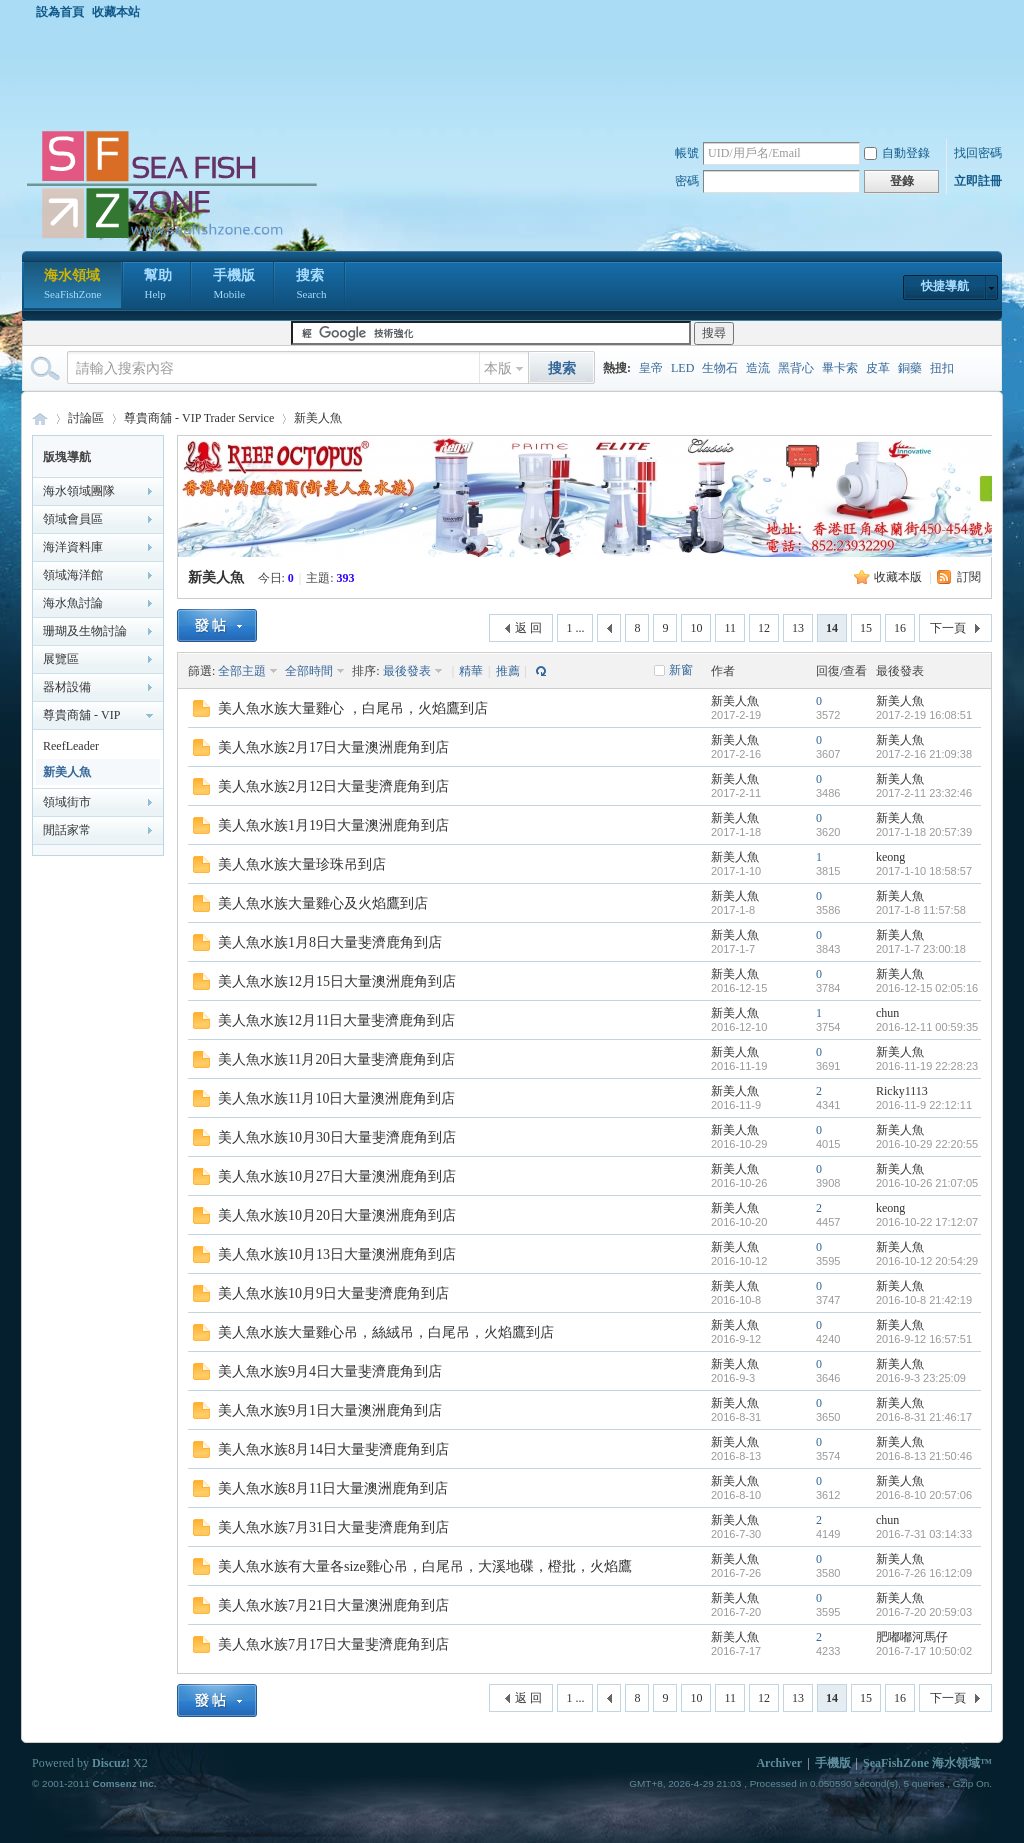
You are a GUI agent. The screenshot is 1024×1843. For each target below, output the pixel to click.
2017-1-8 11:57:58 (921, 910)
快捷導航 (945, 286)
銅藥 (910, 368)
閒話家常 (67, 830)
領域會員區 (73, 519)
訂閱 (969, 577)
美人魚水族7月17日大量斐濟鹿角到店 (333, 1644)
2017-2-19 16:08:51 (924, 715)
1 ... (575, 628)
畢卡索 (840, 368)
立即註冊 (978, 181)
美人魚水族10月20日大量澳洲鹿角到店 (337, 1215)
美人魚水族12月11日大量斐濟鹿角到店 (336, 1020)
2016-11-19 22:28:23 (927, 1066)
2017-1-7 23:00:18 (921, 949)
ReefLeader (71, 746)
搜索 (311, 286)
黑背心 (796, 368)
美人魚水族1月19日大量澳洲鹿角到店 (333, 825)
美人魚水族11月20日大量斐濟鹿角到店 (336, 1059)
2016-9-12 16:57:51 (924, 1339)
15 (866, 628)
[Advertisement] (517, 74)
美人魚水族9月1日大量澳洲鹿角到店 (330, 1410)
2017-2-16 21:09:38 (924, 754)
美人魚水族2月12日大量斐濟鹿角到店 (333, 786)
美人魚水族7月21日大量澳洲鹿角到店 (333, 1605)
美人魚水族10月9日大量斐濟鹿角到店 (333, 1293)
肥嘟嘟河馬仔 (912, 1637)
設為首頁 (60, 12)
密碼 (687, 181)
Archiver (779, 1763)
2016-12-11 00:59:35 (927, 1027)
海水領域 (72, 286)
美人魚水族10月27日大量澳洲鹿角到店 (337, 1176)
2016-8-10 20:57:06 (924, 1495)
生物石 (720, 368)
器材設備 (67, 687)
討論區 (86, 418)
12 (764, 628)
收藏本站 (116, 12)
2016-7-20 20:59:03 (924, 1612)
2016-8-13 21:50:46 (924, 1456)
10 (696, 628)
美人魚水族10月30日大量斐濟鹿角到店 (337, 1137)
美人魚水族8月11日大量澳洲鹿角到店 (333, 1488)
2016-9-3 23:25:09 (921, 1378)
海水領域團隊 (79, 491)
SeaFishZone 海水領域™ (927, 1763)
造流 (758, 368)
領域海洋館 (73, 575)
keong (890, 857)
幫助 (158, 286)
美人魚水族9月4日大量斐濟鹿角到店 (330, 1371)
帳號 (687, 153)
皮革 (878, 368)
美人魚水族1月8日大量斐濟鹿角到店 (330, 942)
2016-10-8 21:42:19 (924, 1300)
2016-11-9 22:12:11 (924, 1105)
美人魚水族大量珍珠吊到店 (302, 864)
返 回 (528, 628)
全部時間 (309, 671)
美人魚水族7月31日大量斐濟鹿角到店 (333, 1527)
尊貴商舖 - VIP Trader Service (199, 418)
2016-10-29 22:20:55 (927, 1144)
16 (900, 628)
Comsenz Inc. (124, 1783)
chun (887, 1013)
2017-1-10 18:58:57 (924, 871)
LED (682, 368)
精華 (471, 671)
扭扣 (942, 368)
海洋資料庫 (73, 547)
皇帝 (651, 368)
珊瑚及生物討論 (85, 631)
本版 (498, 368)
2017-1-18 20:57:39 (924, 832)
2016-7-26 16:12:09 (924, 1573)
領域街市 (67, 802)
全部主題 (242, 671)
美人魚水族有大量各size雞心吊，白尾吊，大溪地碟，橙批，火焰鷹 (425, 1566)
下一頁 (948, 628)
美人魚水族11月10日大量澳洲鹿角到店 (336, 1098)
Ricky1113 (902, 1091)
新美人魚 (318, 418)
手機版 (234, 286)
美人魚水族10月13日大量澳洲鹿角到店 (337, 1254)
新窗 (681, 670)
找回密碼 (978, 153)
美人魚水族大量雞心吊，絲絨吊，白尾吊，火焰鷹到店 (386, 1332)
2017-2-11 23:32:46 (924, 793)
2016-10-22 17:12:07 (927, 1222)
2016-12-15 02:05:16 (927, 988)
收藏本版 (898, 577)
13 (798, 628)
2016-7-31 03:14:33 (924, 1534)
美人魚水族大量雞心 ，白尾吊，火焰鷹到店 (353, 708)
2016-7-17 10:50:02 (924, 1651)
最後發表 (407, 671)
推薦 (508, 671)
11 (730, 628)
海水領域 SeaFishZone (40, 418)
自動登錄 (897, 153)
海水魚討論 (73, 603)
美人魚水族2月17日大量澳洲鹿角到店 (333, 747)
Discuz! (111, 1763)
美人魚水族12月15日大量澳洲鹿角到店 (337, 981)
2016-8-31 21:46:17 (924, 1417)
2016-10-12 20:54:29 (927, 1261)
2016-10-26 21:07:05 (927, 1183)
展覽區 (61, 659)
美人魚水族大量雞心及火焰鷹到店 (323, 903)
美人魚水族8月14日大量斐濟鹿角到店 (333, 1449)
